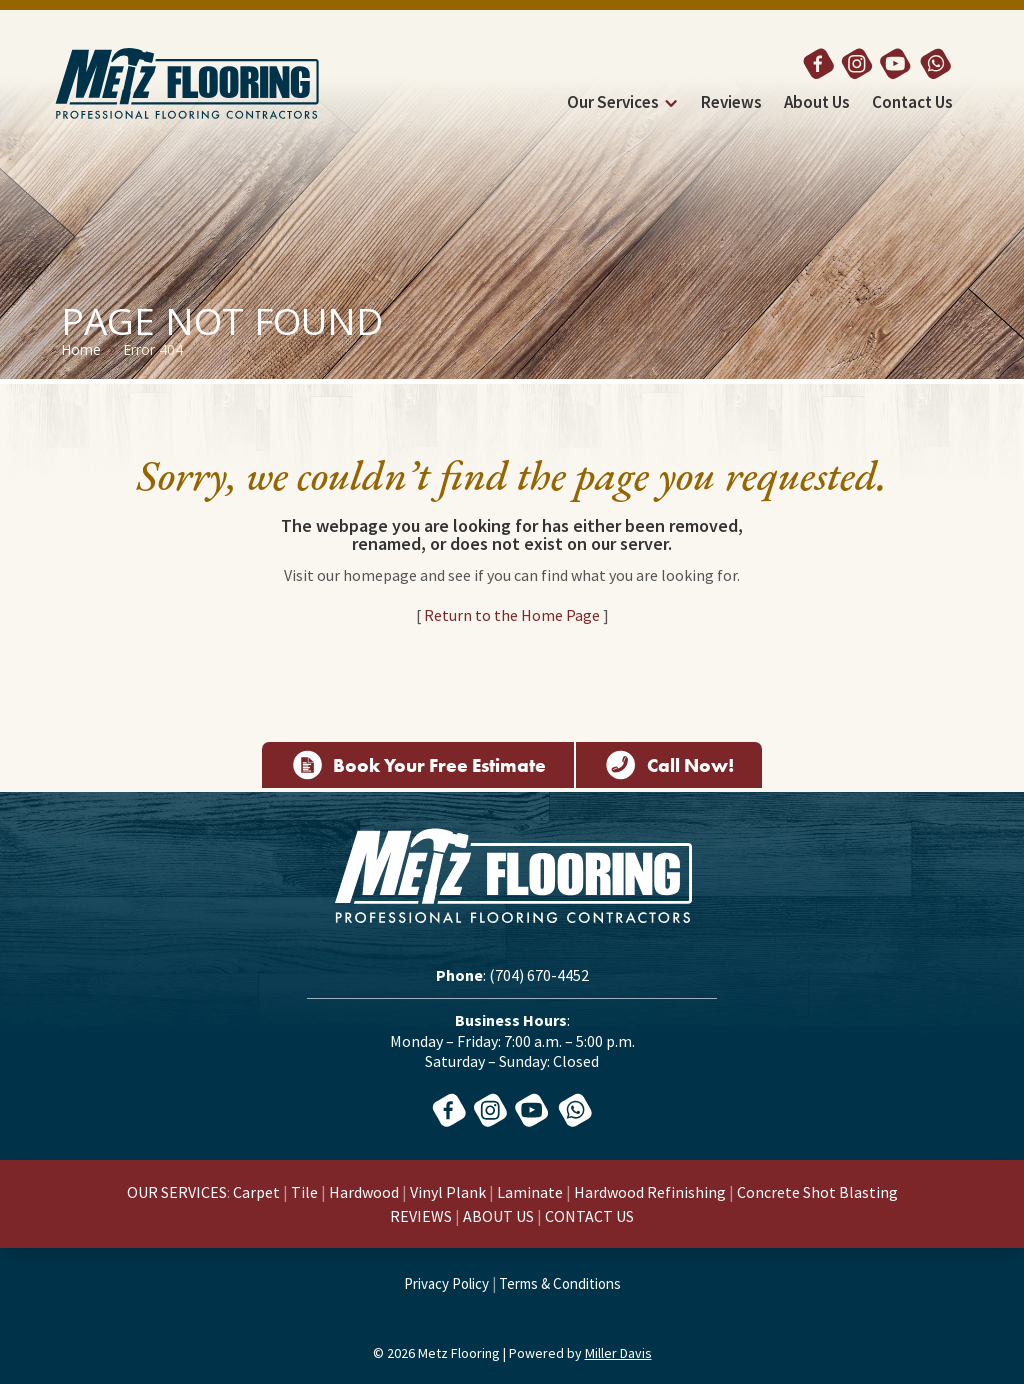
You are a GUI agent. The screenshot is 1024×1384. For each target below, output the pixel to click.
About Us (817, 104)
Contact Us (912, 104)
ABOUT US (498, 1216)
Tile (304, 1192)
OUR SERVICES (177, 1192)
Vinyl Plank (448, 1192)
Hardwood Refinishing (650, 1192)
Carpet (256, 1192)
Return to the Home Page (512, 615)
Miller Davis (618, 1353)
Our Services (613, 104)
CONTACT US (589, 1216)
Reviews (731, 104)
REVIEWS (421, 1216)
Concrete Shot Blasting (817, 1192)
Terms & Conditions (560, 1283)
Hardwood (364, 1192)
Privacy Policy (446, 1283)
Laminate (530, 1192)
